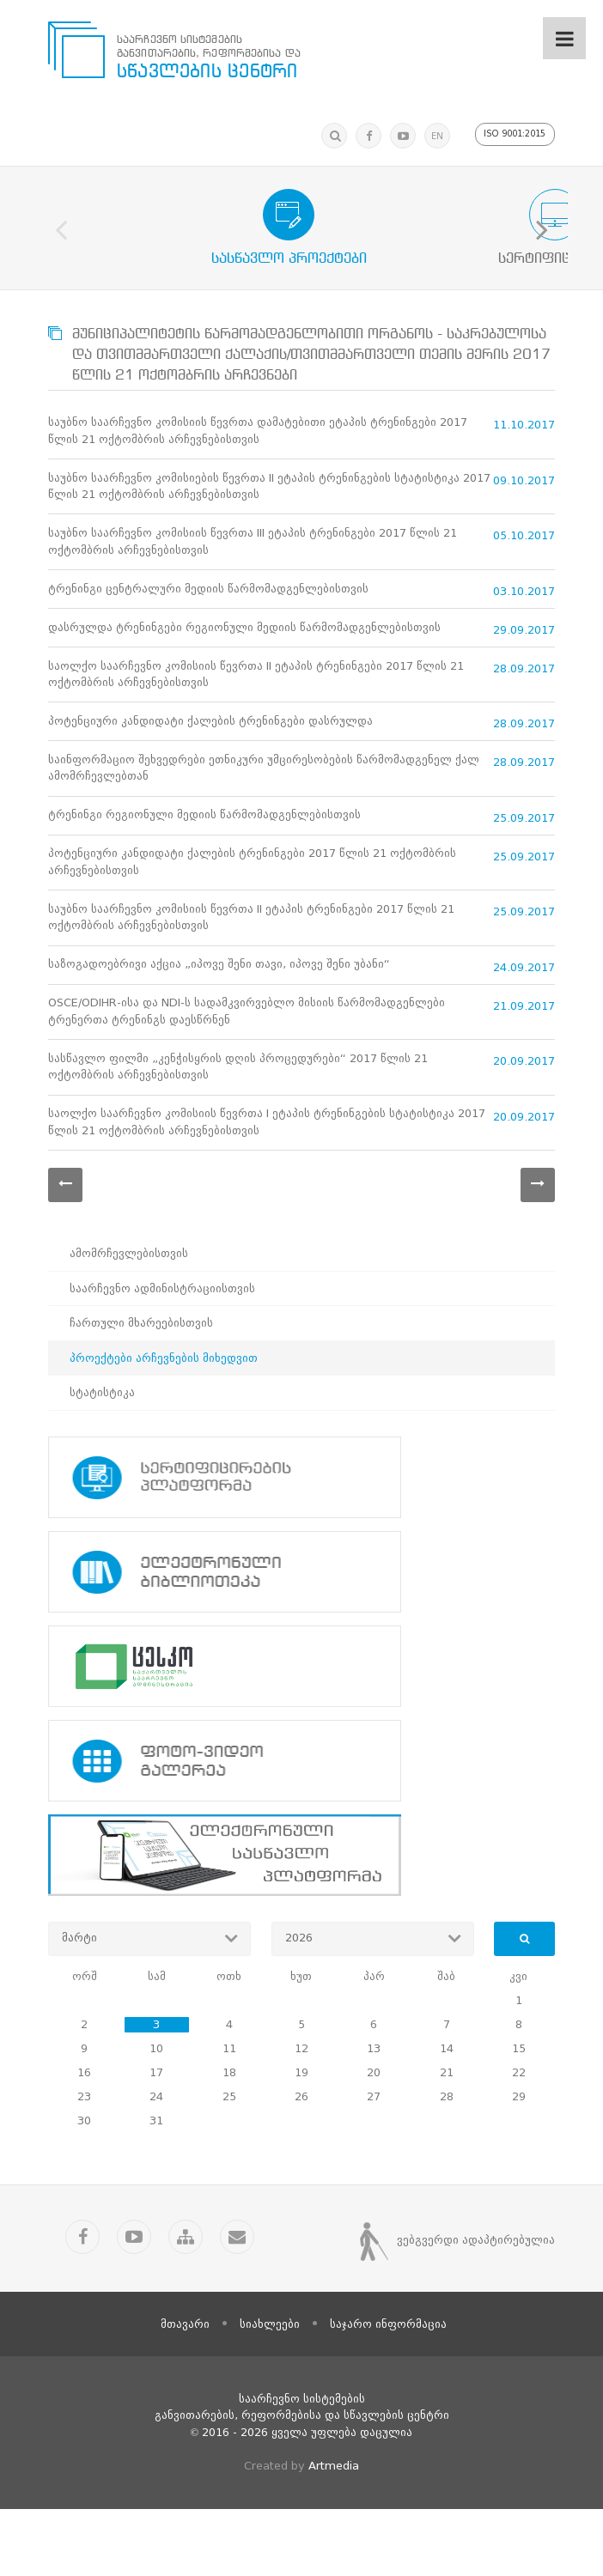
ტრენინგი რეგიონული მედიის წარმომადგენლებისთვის (204, 855)
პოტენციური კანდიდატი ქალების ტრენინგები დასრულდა (210, 751)
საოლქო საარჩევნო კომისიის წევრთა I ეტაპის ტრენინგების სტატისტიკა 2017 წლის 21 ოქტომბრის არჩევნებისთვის (266, 1191)
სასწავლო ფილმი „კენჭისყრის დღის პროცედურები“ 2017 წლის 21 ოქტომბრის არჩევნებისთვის (238, 1131)
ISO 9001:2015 (514, 134)
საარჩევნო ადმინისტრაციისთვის (162, 1359)
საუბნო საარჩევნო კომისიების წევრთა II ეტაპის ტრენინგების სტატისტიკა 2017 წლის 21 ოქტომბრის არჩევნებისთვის (269, 493)
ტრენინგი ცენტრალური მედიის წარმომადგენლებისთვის (208, 605)
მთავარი (185, 2391)
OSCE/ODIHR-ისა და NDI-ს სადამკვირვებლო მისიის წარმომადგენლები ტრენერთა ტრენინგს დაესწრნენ (246, 1071)
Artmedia (333, 2533)
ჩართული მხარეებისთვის (141, 1394)
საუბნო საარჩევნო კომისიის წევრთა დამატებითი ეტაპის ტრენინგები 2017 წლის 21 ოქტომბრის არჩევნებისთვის (257, 433)
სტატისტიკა (102, 1463)
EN (435, 136)
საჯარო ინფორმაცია (388, 2391)
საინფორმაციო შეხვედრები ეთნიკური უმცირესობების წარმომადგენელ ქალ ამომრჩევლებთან (263, 804)
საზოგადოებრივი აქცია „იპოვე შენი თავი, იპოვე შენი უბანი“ (219, 1019)
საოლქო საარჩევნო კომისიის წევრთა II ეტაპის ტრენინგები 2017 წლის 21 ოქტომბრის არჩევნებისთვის (256, 700)
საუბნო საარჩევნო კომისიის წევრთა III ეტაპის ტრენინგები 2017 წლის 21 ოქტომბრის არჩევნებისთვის (252, 553)
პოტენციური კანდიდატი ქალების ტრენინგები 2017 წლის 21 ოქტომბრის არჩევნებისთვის (252, 907)
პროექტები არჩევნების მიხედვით (164, 1428)
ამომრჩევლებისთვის (129, 1324)
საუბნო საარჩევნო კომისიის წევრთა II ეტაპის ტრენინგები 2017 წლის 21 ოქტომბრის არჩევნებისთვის (251, 967)
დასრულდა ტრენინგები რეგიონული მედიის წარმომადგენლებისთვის (244, 648)
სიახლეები (270, 2391)
